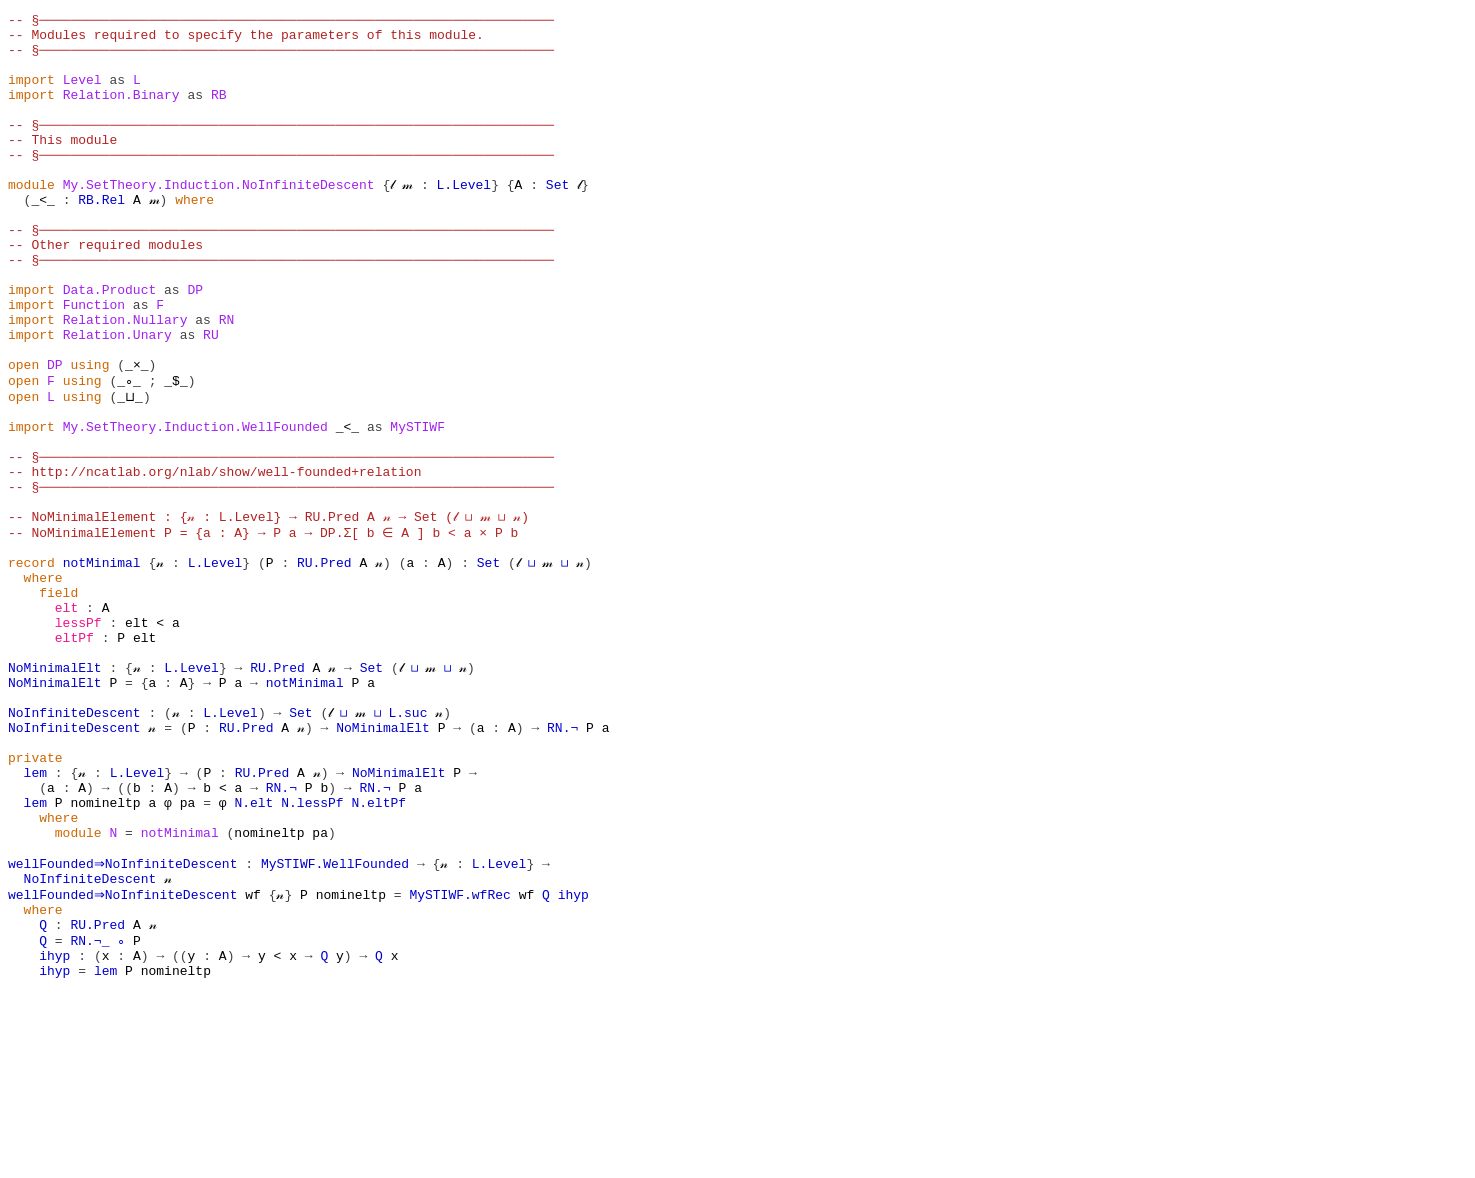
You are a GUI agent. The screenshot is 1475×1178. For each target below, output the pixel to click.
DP (195, 346)
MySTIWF (417, 508)
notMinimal (102, 670)
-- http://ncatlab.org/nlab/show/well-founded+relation (214, 562)
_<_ (42, 238)
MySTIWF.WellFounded (339, 1030)
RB (219, 112)
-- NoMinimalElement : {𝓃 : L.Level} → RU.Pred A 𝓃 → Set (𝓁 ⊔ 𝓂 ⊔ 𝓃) (269, 616)
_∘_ (132, 454)
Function (94, 364)
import (31, 94)
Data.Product (110, 346)
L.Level (464, 220)
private (35, 904)
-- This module (62, 166)
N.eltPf (378, 958)
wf (258, 1066)
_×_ (136, 436)
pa (188, 958)
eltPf (74, 760)
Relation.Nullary (125, 382)
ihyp (577, 1066)
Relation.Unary (117, 400)
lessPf (78, 742)
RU (211, 400)
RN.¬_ (89, 1120)
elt (66, 724)
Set (557, 220)
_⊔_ (128, 472)
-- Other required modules (105, 292)
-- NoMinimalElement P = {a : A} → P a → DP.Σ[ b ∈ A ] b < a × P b (261, 634)
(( (125, 940)
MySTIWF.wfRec (464, 1066)
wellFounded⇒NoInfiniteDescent (125, 1030)
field (58, 706)
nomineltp (105, 958)
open (23, 436)
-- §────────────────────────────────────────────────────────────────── (281, 22)
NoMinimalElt (55, 796)
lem (35, 922)
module (31, 220)
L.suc (409, 850)
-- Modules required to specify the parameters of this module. (246, 40)
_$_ (171, 454)
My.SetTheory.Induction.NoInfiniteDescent (219, 220)
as (117, 94)
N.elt (253, 958)
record (31, 670)
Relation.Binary (121, 112)
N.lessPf (312, 958)
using (89, 436)
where (194, 238)
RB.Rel (101, 238)
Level (82, 94)
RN (227, 382)
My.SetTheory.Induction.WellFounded (195, 508)
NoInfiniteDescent (74, 850)
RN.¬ (562, 868)
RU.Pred (324, 670)
